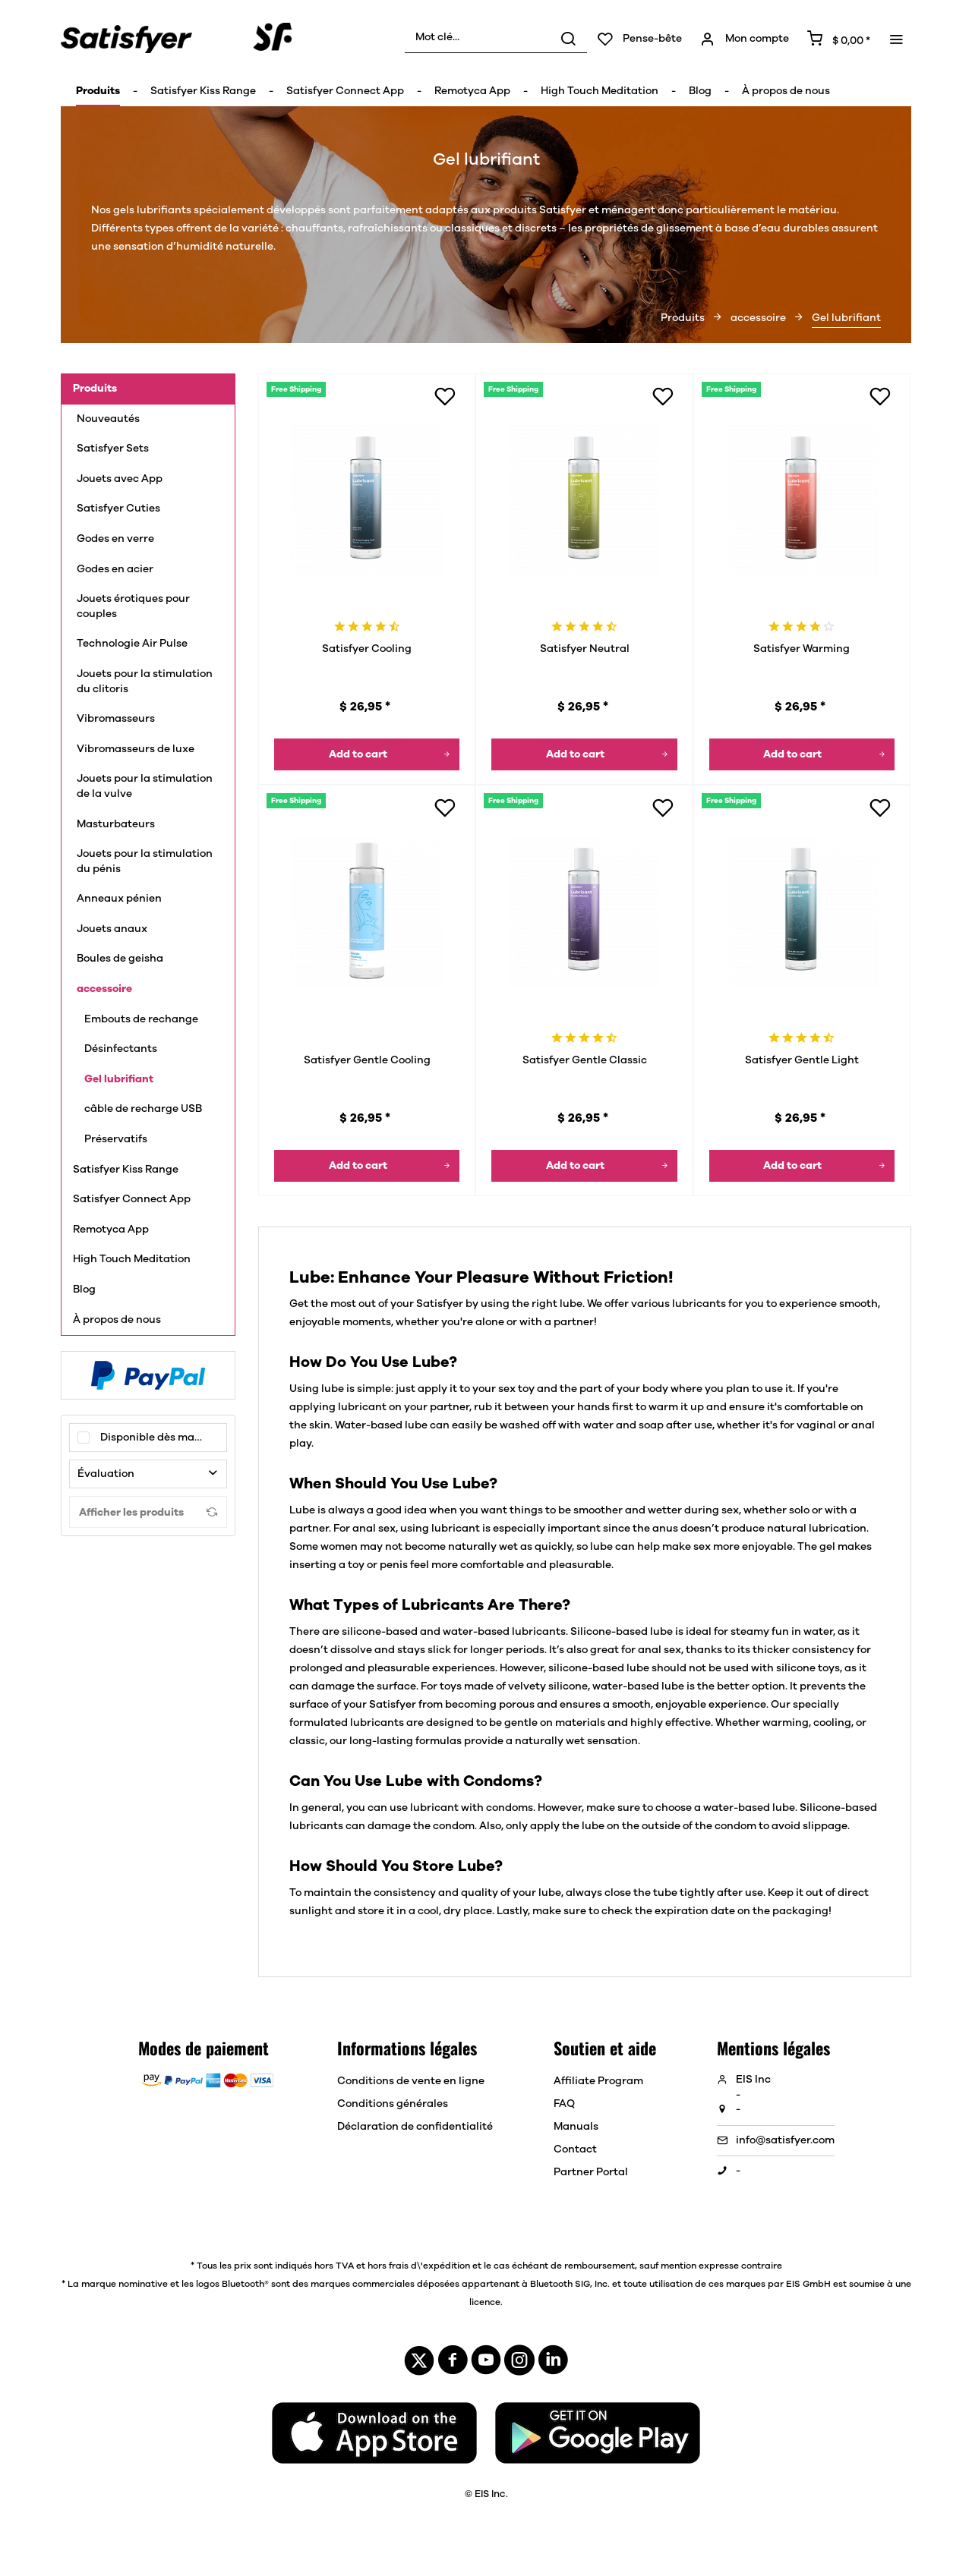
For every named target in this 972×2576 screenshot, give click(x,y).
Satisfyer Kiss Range (125, 1169)
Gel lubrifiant (118, 1079)
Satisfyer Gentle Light (802, 1060)
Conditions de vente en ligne (410, 2081)
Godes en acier (115, 569)
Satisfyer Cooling (367, 649)
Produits (95, 388)
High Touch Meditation (132, 1259)
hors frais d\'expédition (419, 2265)
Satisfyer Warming (801, 649)
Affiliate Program (598, 2081)
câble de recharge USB (143, 1109)
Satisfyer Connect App (132, 1199)
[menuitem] (496, 38)
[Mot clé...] (496, 38)
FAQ (564, 2104)
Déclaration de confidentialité (415, 2126)
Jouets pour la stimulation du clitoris (145, 681)
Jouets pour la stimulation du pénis (145, 861)
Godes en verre (115, 539)
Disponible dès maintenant (163, 1437)
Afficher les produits (148, 1512)
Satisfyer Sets (113, 448)
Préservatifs (115, 1139)
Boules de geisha (120, 958)
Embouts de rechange (141, 1019)
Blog (84, 1289)
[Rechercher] (568, 38)
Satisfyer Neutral (585, 649)
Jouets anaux (112, 929)
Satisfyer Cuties (118, 508)
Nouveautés (108, 419)
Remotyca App (111, 1229)
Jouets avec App (121, 479)
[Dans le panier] (366, 754)
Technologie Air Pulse (132, 643)
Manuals (576, 2126)
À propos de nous (117, 1320)
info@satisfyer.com (785, 2140)
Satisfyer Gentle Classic (584, 1060)
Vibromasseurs (116, 718)
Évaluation (105, 1474)
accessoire (104, 989)
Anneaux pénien (119, 898)
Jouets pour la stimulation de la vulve (145, 786)
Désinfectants (120, 1049)
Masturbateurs (116, 824)
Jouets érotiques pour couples (133, 606)
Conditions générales (392, 2104)
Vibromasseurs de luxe (135, 749)
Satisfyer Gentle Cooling (367, 1060)
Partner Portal (591, 2172)
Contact (575, 2149)
